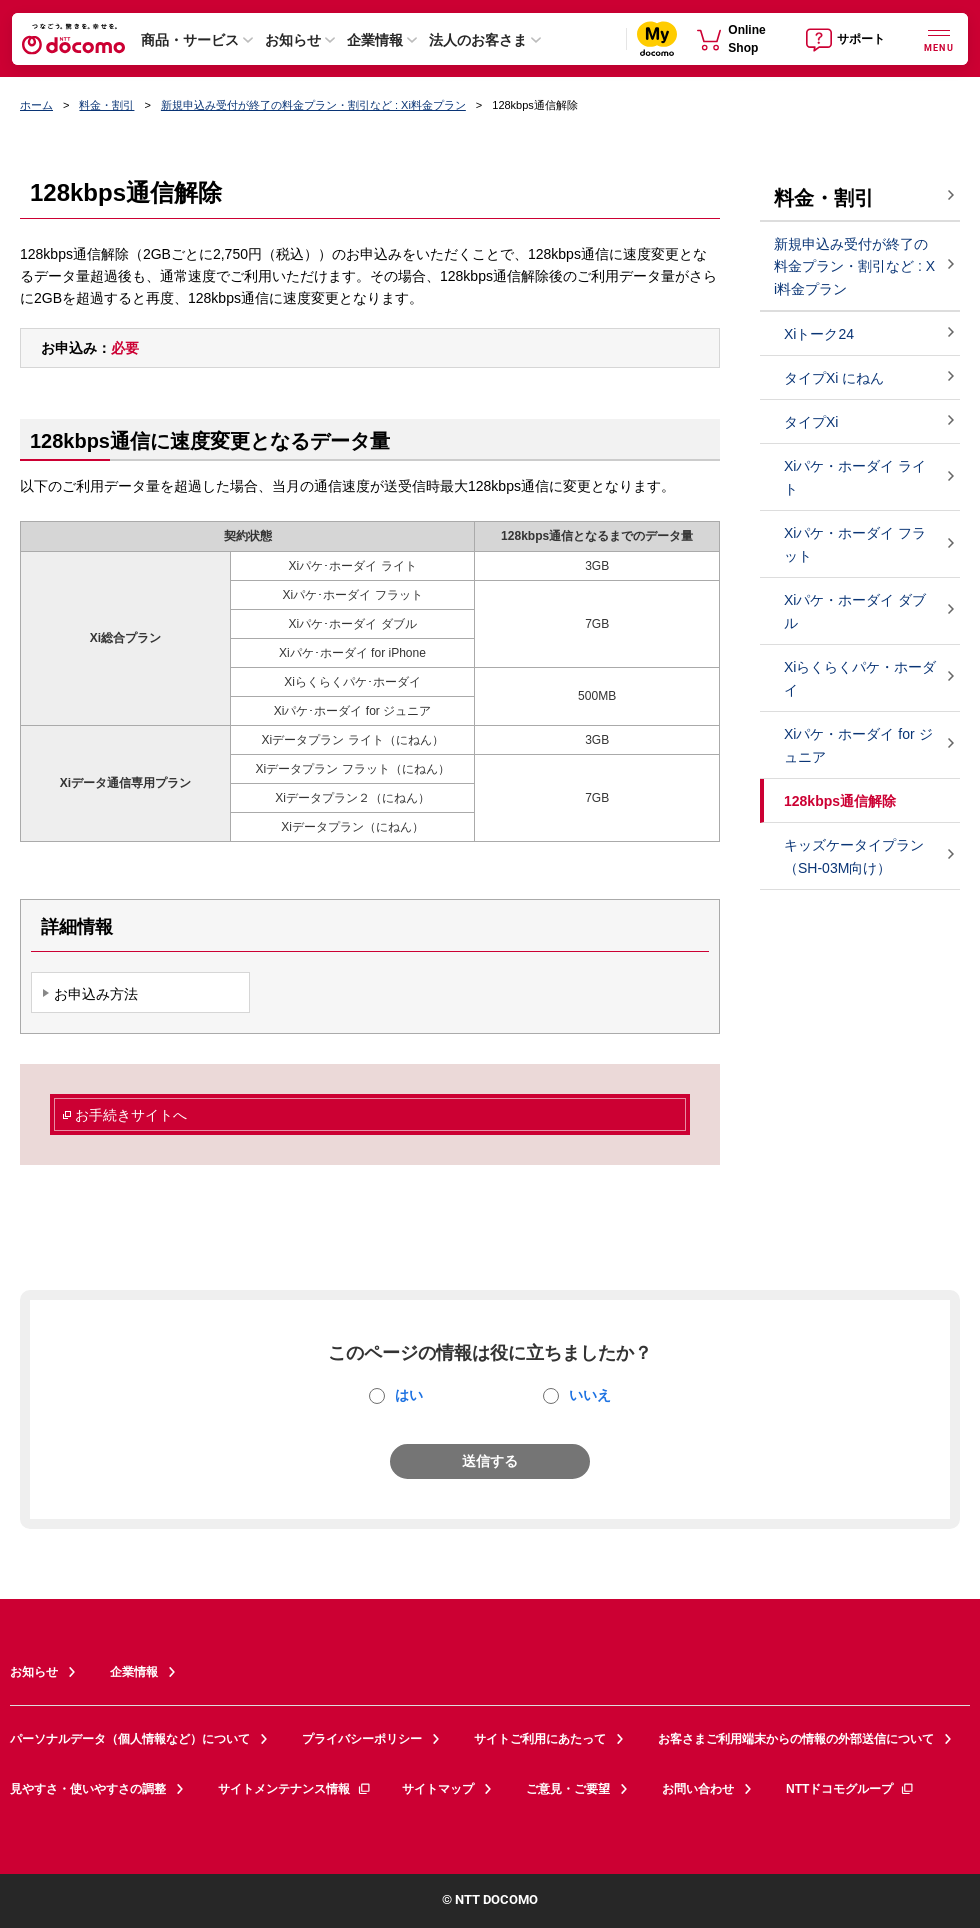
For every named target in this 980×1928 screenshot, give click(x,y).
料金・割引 (106, 105)
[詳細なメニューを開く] (939, 38)
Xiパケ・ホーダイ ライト (855, 477)
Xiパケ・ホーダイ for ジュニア (858, 745)
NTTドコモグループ (850, 1789)
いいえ (590, 1395)
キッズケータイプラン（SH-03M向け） (854, 856)
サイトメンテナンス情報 (295, 1789)
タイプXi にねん (834, 378)
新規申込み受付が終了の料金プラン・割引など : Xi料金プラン (313, 105)
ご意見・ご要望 (568, 1789)
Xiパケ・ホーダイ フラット (855, 544)
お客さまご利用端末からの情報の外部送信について (796, 1739)
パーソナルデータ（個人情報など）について (130, 1739)
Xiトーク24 (819, 334)
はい (409, 1395)
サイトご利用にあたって (540, 1739)
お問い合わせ (698, 1789)
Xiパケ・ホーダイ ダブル (855, 611)
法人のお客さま (478, 40)
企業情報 (375, 40)
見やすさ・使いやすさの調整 (88, 1789)
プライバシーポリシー (362, 1739)
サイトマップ (438, 1789)
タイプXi (811, 422)
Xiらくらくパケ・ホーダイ (860, 678)
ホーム (36, 105)
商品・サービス (190, 40)
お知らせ (293, 40)
